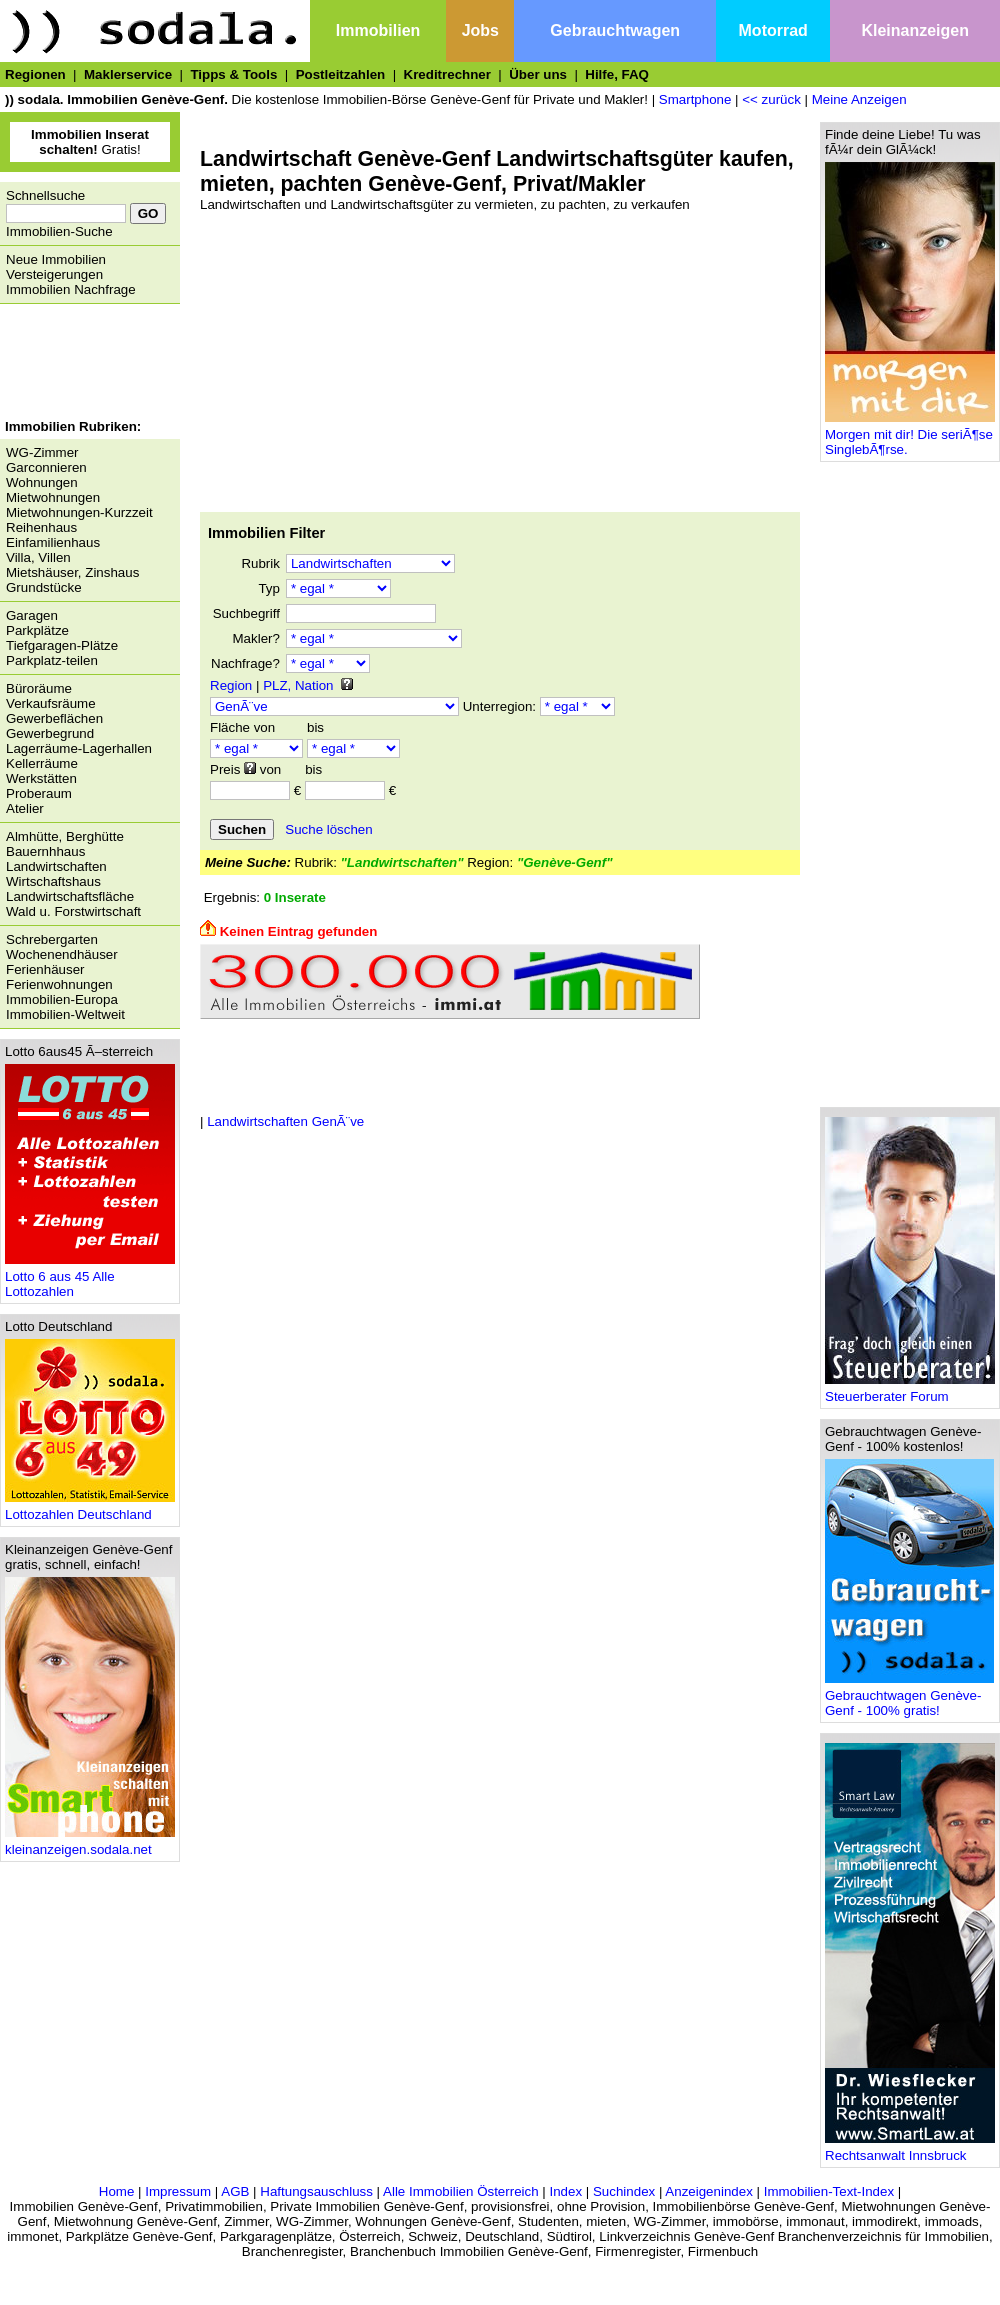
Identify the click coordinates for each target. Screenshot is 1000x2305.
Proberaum (39, 793)
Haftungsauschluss (316, 2191)
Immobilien (378, 30)
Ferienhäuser (45, 969)
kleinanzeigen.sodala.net (90, 1843)
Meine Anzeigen (859, 99)
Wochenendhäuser (62, 954)
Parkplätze (37, 630)
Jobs (480, 30)
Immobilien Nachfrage (71, 289)
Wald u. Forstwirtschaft (73, 911)
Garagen (32, 615)
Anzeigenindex (708, 2191)
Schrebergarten (52, 939)
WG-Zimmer (42, 452)
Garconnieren (46, 467)
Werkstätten (41, 778)
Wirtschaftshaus (53, 881)
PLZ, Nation (298, 685)
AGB (235, 2191)
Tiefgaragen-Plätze (62, 645)
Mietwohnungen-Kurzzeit (79, 512)
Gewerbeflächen (54, 718)
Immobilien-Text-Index (829, 2191)
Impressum (178, 2191)
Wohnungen (42, 482)
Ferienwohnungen (59, 984)
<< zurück (771, 99)
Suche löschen (328, 829)
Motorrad (773, 30)
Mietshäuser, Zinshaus (72, 572)
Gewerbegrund (50, 733)
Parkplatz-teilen (52, 660)
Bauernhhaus (45, 851)
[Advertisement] (85, 364)
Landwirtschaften (56, 866)
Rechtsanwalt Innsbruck (910, 2149)
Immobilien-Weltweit (65, 1014)
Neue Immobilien (56, 259)
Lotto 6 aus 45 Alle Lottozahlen (90, 1278)
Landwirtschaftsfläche (70, 896)
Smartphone (695, 99)
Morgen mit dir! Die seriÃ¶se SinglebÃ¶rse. (910, 436)
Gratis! (90, 142)
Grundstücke (44, 587)
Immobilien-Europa (62, 999)
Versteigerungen (54, 274)
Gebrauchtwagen (615, 30)
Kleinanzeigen (915, 30)
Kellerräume (42, 763)
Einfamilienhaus (53, 542)
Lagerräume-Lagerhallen (79, 748)
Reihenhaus (41, 527)
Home (117, 2191)
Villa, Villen (38, 557)
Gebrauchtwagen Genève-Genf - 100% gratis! (909, 1697)
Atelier (25, 808)
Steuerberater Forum (910, 1390)
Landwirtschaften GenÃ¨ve (285, 1121)
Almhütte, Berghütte (65, 836)
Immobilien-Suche (59, 231)
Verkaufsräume (51, 703)
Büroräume (39, 688)
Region (231, 685)
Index (565, 2191)
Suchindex (624, 2191)
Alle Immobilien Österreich (461, 2191)
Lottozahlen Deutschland (90, 1508)
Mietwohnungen (53, 497)
